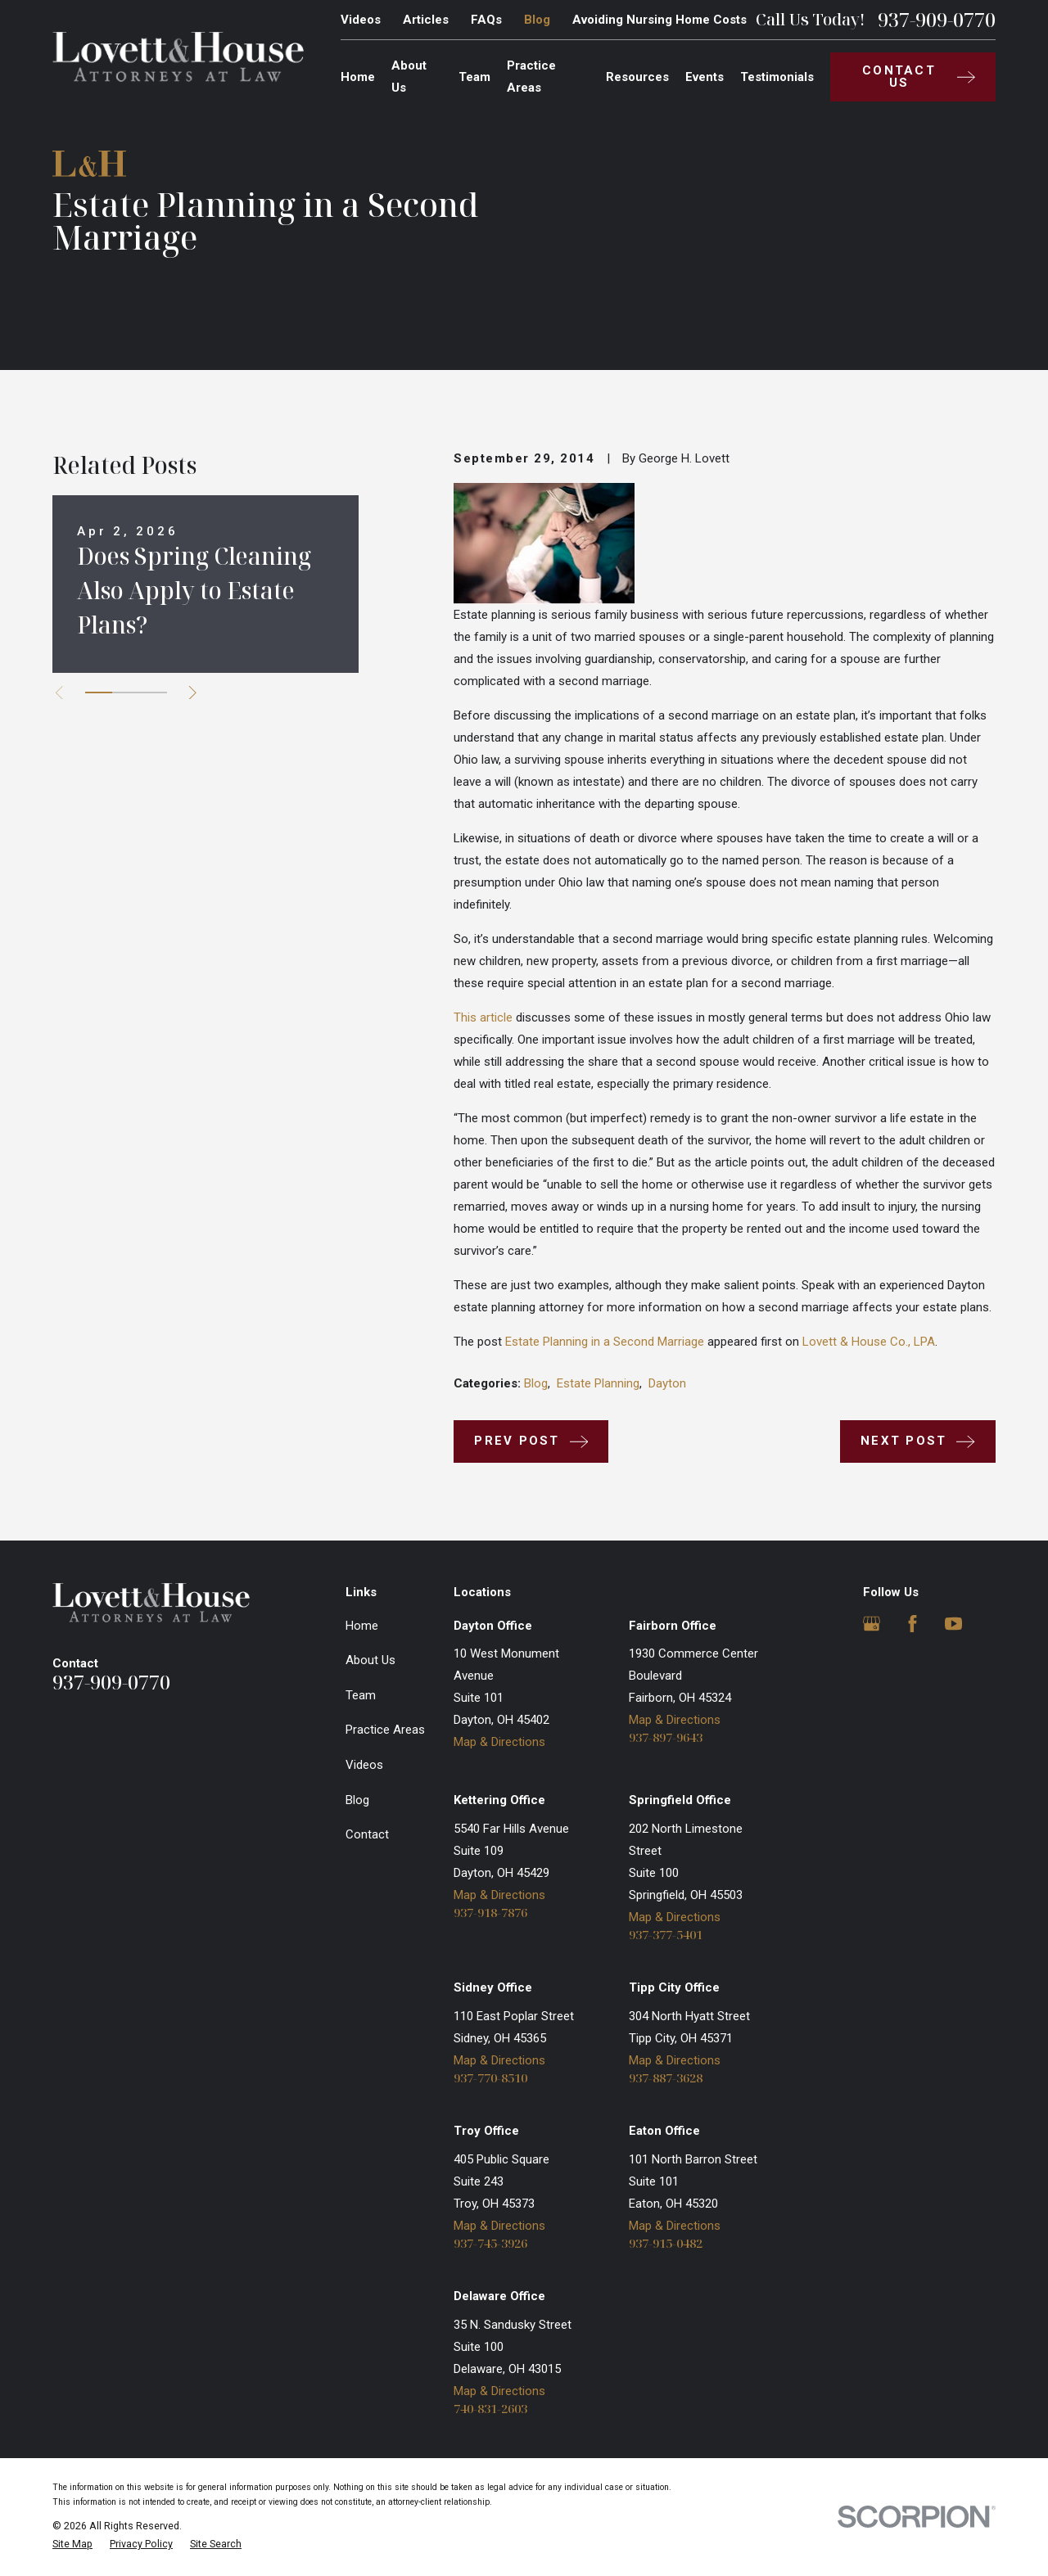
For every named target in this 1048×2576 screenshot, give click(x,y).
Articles (426, 19)
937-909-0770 (937, 19)
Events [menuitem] (704, 77)
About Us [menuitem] (409, 76)
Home (362, 1625)
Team (361, 1695)
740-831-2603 (490, 2408)
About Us (370, 1660)
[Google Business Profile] (871, 1623)
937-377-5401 (665, 1935)
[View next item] (193, 693)
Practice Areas (385, 1729)
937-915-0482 (665, 2243)
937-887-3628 (665, 2078)
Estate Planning (598, 1383)
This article (483, 1017)
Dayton (667, 1383)
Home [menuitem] (358, 77)
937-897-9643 (665, 1737)
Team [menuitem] (474, 77)
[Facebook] (912, 1623)
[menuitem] (72, 2544)
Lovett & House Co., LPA (868, 1341)
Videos (361, 19)
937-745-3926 (490, 2243)
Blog (537, 19)
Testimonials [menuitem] (777, 77)
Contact (367, 1834)
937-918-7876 (490, 1912)
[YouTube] (953, 1623)
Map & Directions (499, 1742)
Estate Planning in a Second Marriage (604, 1341)
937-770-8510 (490, 2078)
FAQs (486, 19)
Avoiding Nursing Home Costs (659, 19)
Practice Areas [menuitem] (531, 76)
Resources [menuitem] (637, 77)
